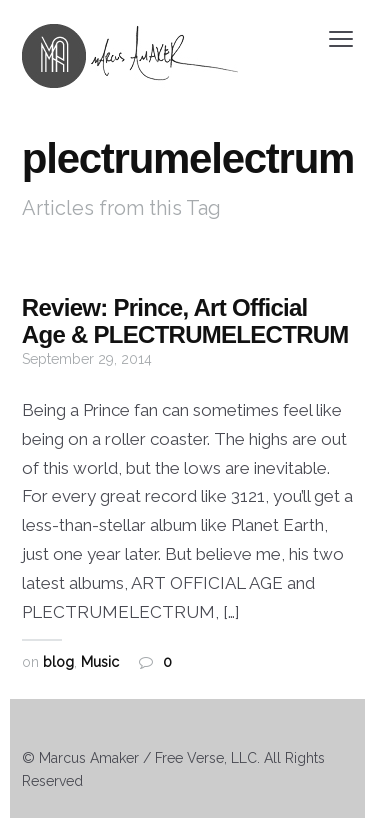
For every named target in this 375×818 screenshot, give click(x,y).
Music (100, 662)
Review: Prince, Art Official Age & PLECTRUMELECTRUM (185, 320)
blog (58, 662)
